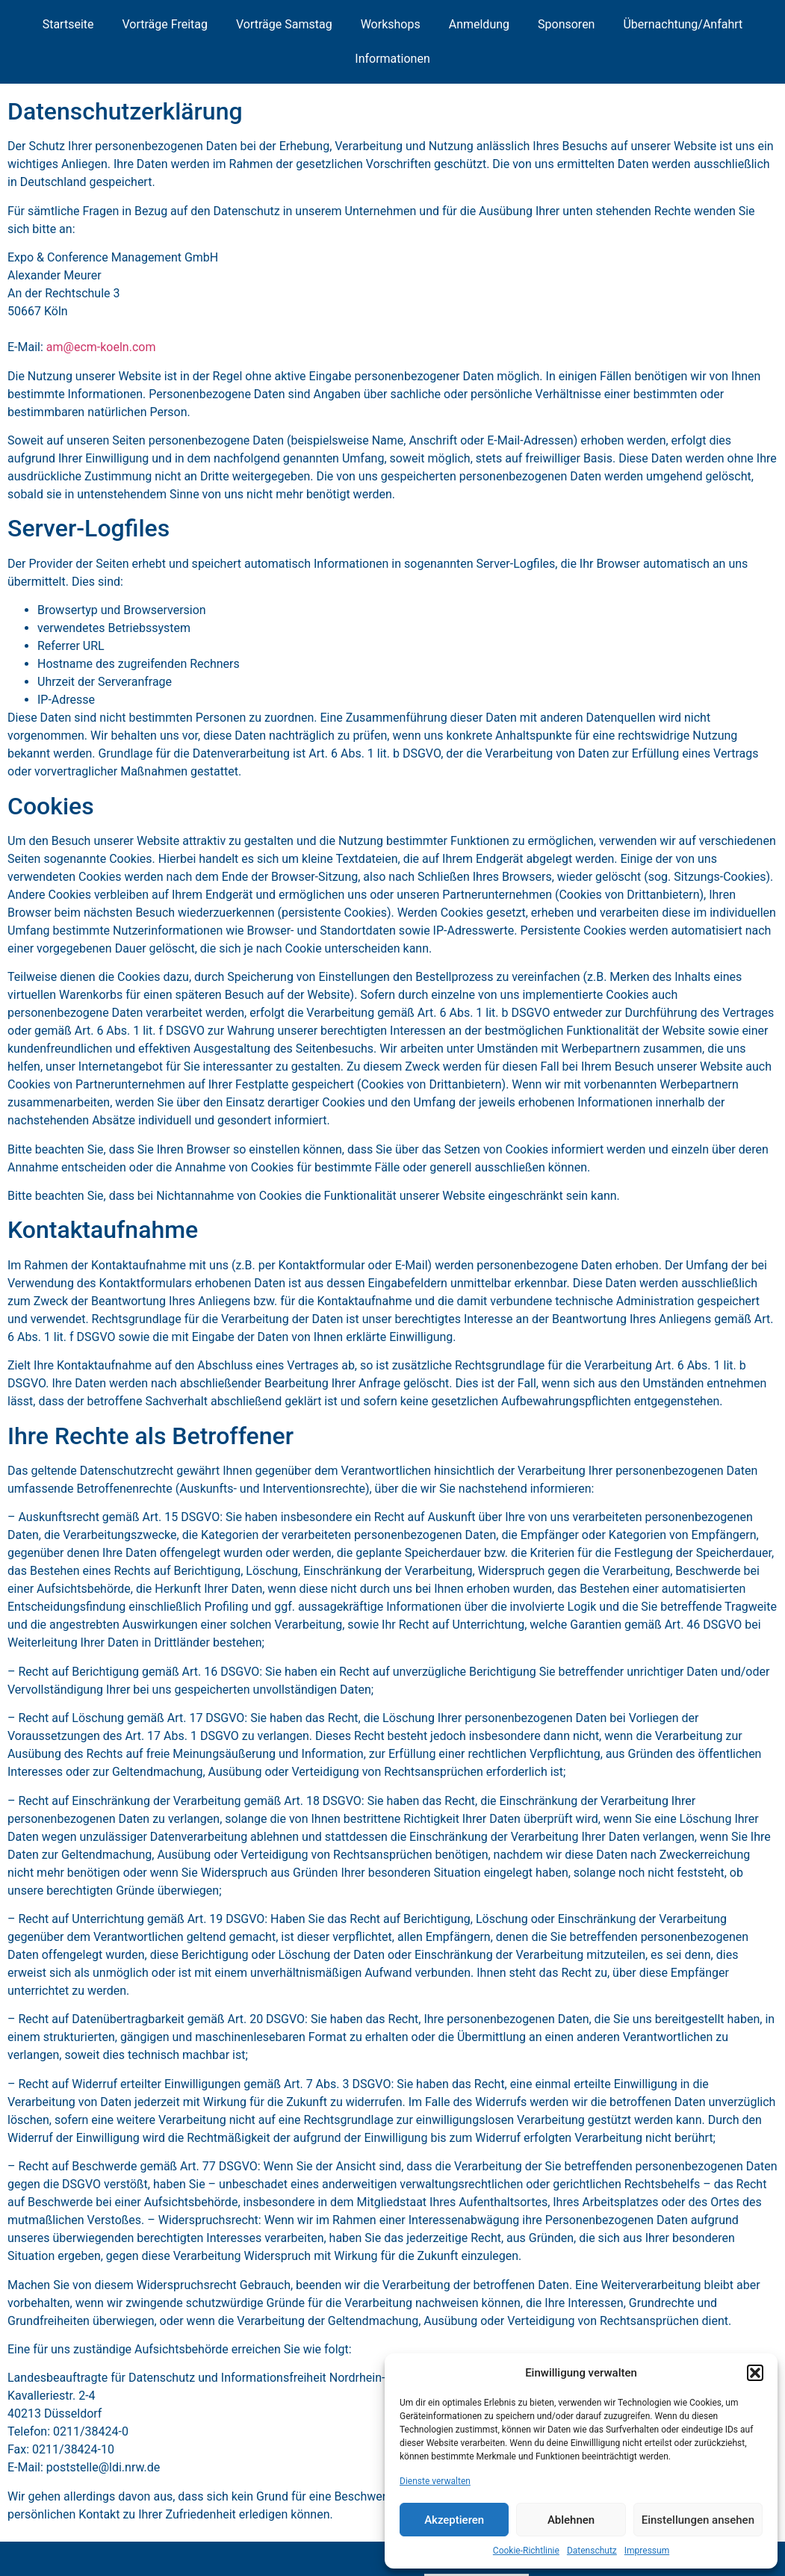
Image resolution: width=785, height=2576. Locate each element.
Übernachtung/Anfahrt (682, 24)
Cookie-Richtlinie (526, 2550)
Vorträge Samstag (284, 24)
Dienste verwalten (435, 2481)
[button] (755, 2372)
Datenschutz (592, 2550)
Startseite (68, 24)
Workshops (391, 24)
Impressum (646, 2550)
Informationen (392, 59)
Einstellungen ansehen (698, 2520)
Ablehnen (571, 2520)
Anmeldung (479, 24)
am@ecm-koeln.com (101, 347)
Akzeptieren (454, 2520)
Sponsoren (566, 24)
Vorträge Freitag (165, 24)
